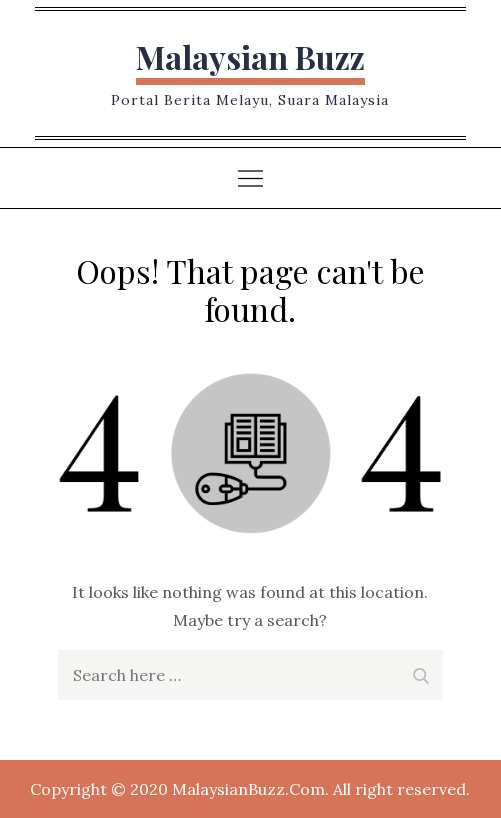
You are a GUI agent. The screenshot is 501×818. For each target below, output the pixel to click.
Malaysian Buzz (250, 56)
